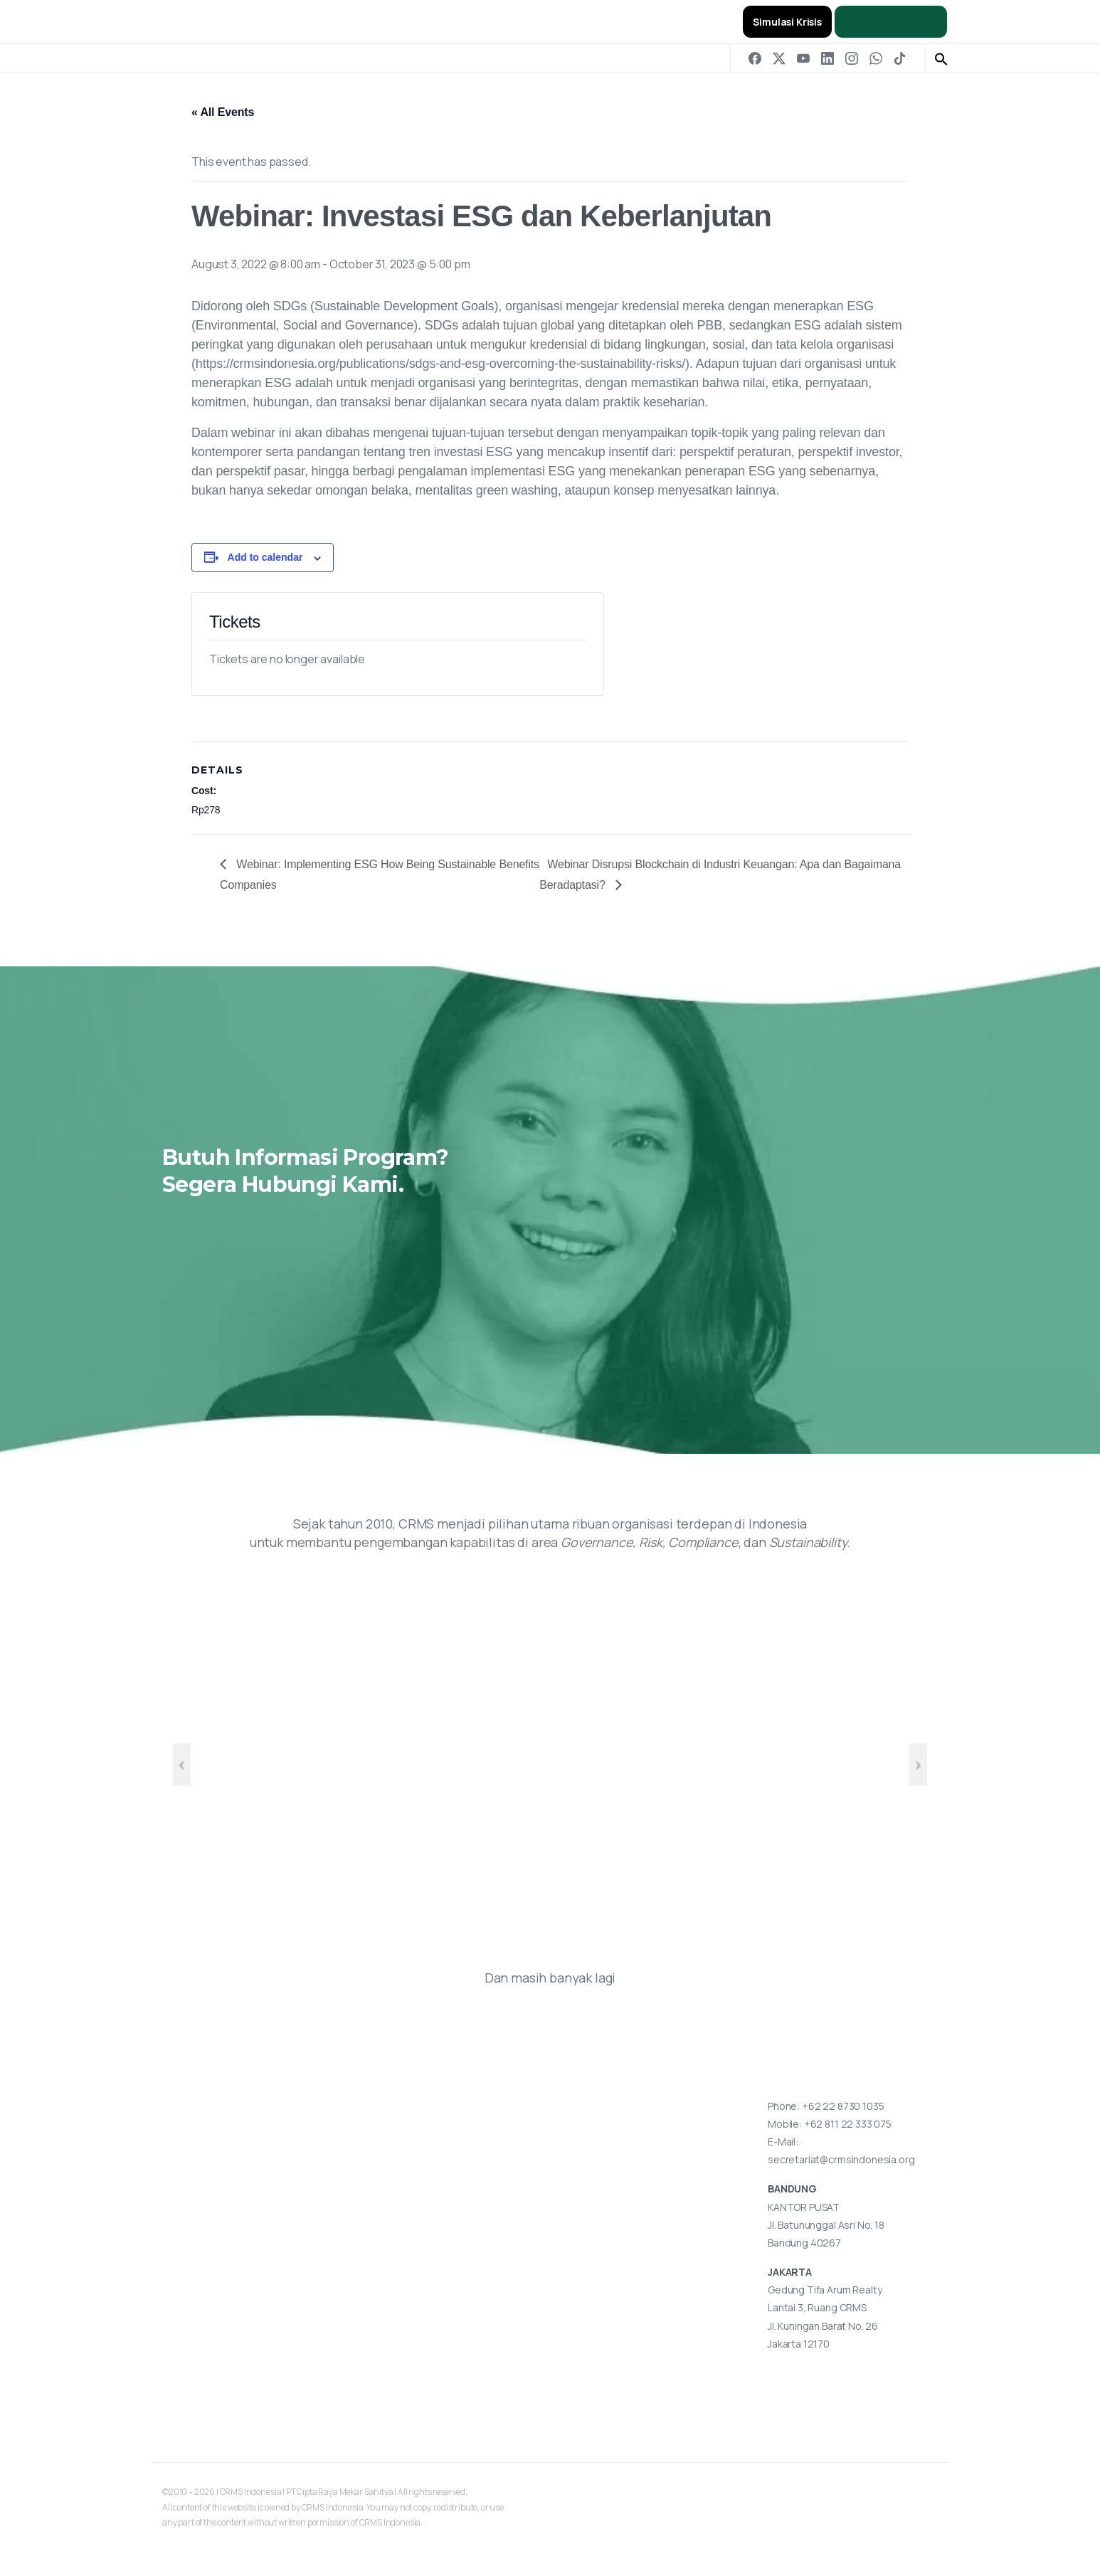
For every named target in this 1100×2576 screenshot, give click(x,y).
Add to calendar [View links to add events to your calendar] (265, 557)
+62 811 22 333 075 (848, 2124)
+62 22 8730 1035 (843, 2106)
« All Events (222, 112)
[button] (941, 58)
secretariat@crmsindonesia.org (841, 2159)
